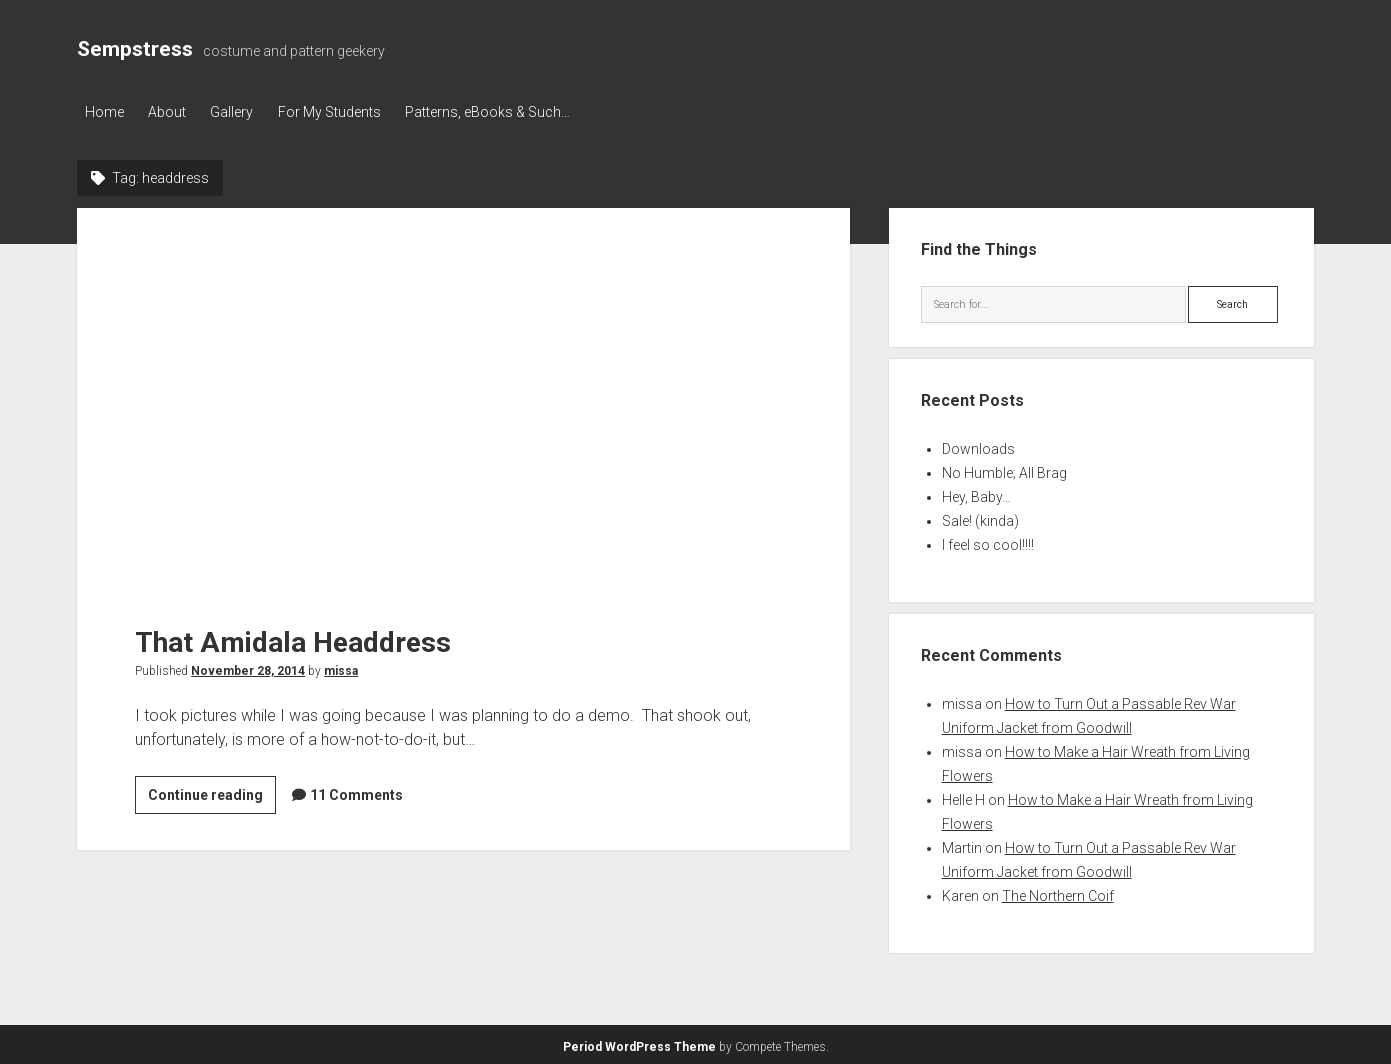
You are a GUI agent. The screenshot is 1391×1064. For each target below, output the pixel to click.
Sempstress (135, 49)
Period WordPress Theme (639, 1044)
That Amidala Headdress (463, 397)
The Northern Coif (1058, 893)
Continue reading (212, 794)
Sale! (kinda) (980, 518)
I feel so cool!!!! (988, 542)
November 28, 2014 (248, 667)
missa (341, 667)
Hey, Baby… (976, 494)
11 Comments (356, 791)
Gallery (243, 112)
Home (104, 112)
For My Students (346, 112)
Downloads (978, 446)
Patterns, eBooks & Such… (510, 112)
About (173, 112)
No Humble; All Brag (1004, 470)
